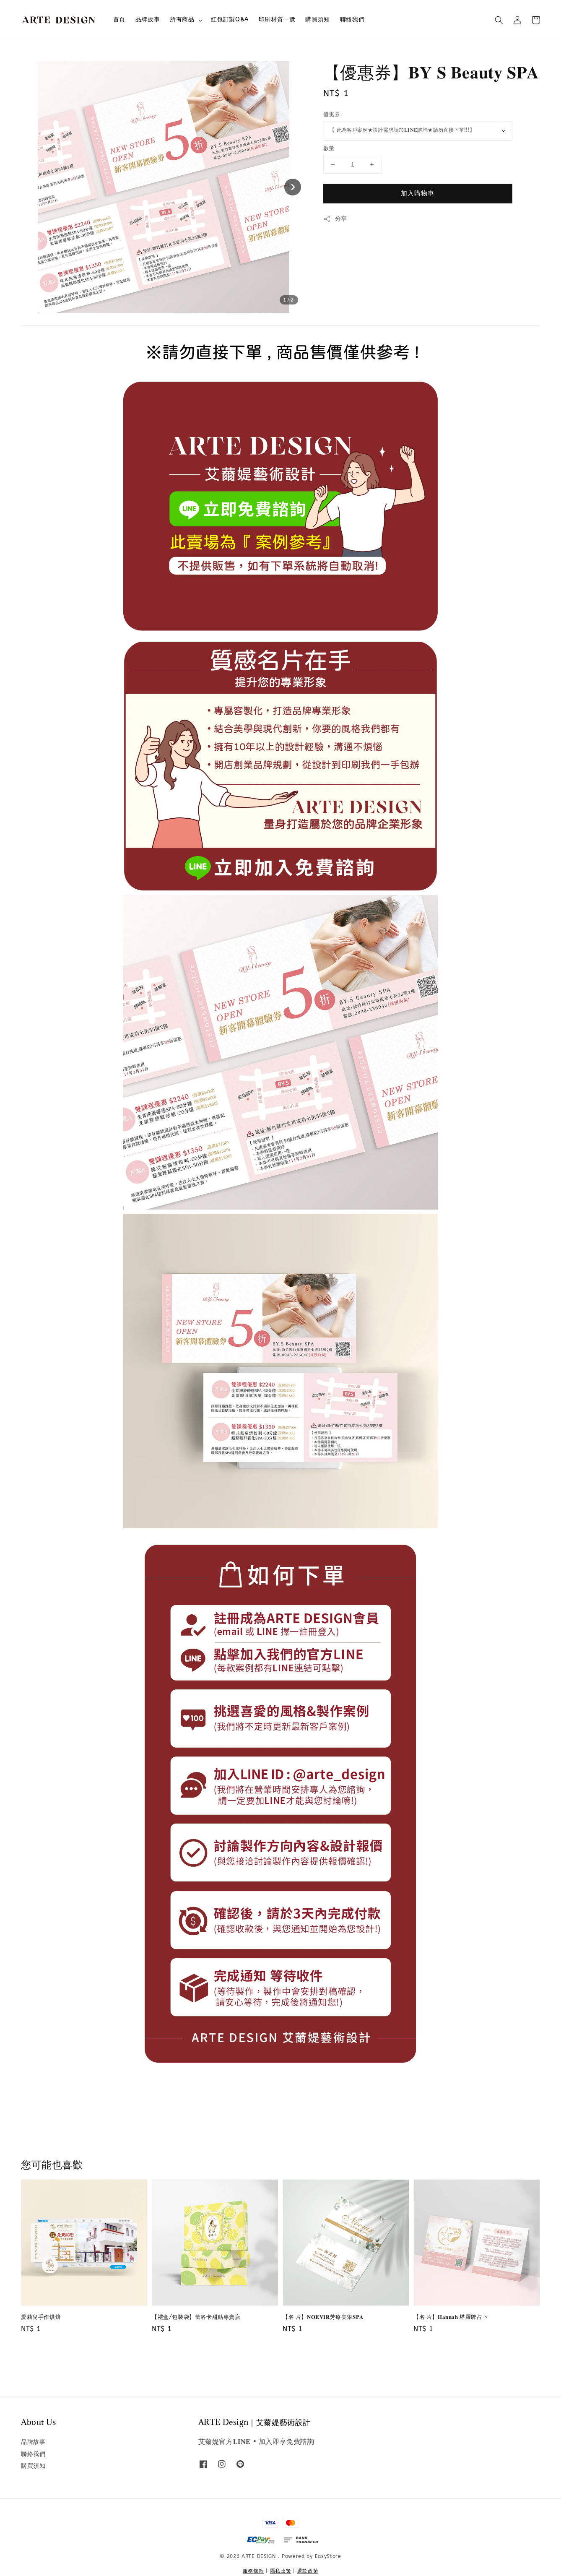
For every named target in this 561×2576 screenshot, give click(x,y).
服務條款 (253, 2571)
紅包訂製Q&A (230, 19)
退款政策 (308, 2571)
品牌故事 (147, 19)
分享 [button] (335, 219)
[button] (499, 20)
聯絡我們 (352, 19)
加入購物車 (417, 193)
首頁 (119, 19)
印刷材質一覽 (277, 19)
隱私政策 (280, 2571)
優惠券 (331, 114)
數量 (329, 148)
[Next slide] (292, 187)
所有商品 (182, 19)
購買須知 (317, 19)
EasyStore (328, 2556)
